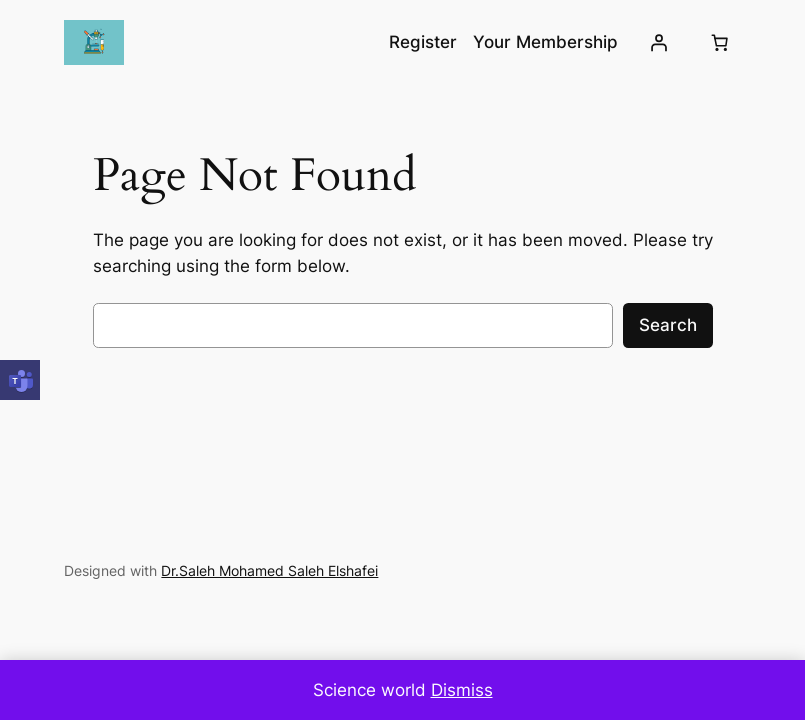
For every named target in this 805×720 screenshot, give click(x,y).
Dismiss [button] (462, 690)
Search (668, 325)
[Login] (658, 43)
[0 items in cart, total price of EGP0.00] (720, 43)
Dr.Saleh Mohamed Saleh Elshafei (269, 570)
